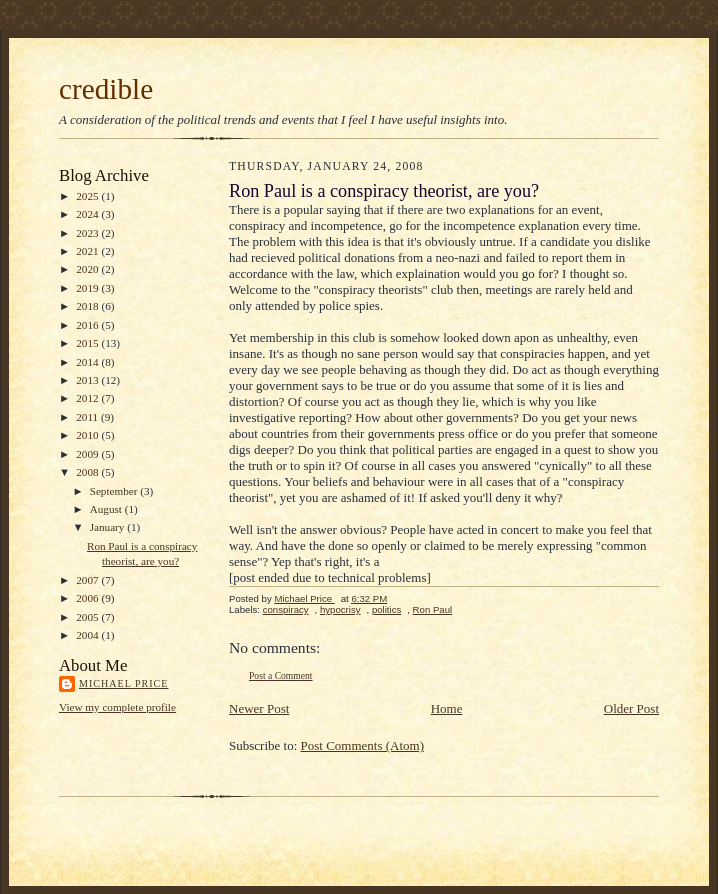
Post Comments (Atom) (363, 745)
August (107, 509)
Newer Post (259, 708)
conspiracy (286, 609)
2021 (88, 251)
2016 (88, 325)
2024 (88, 214)
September (115, 491)
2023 (88, 233)
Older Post (631, 708)
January (109, 527)
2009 (88, 454)
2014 (88, 362)
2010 (88, 435)
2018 (88, 306)
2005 (88, 617)
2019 (88, 288)
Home (447, 708)
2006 (88, 598)
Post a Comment (281, 675)
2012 (88, 398)
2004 (88, 635)
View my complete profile (117, 707)
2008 (88, 472)
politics (386, 609)
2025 (88, 196)
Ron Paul (433, 609)
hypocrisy (340, 609)
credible (106, 89)
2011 (88, 417)
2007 (88, 580)
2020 (88, 269)
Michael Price (123, 683)
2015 (88, 343)
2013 (88, 380)
